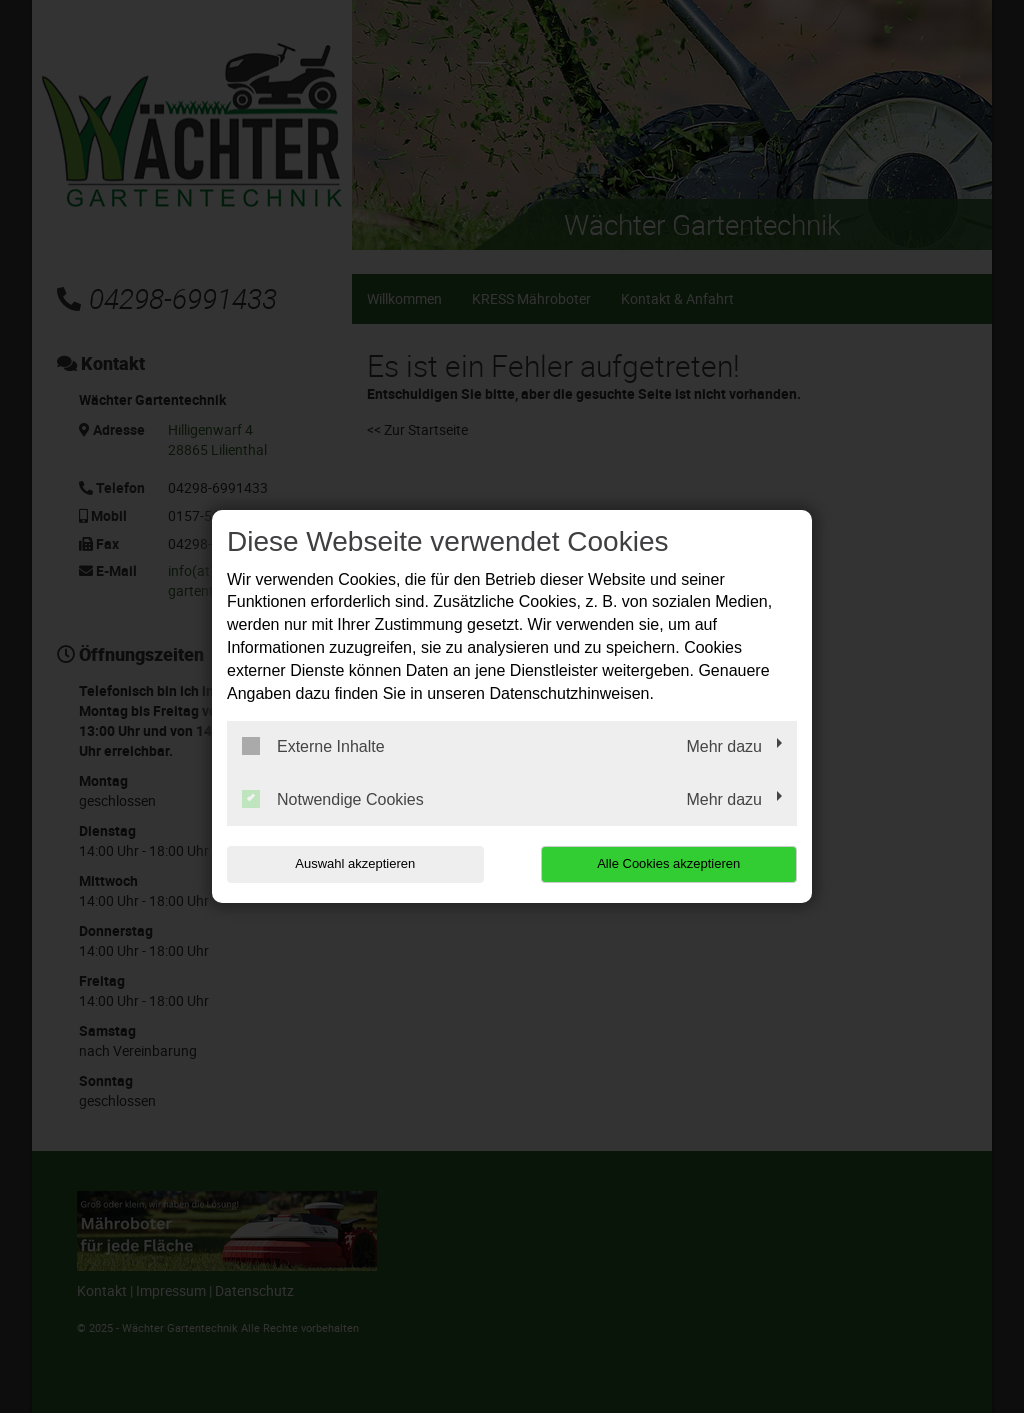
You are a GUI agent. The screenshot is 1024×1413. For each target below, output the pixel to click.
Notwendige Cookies (333, 799)
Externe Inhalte (313, 746)
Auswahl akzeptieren (355, 863)
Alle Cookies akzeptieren (668, 863)
